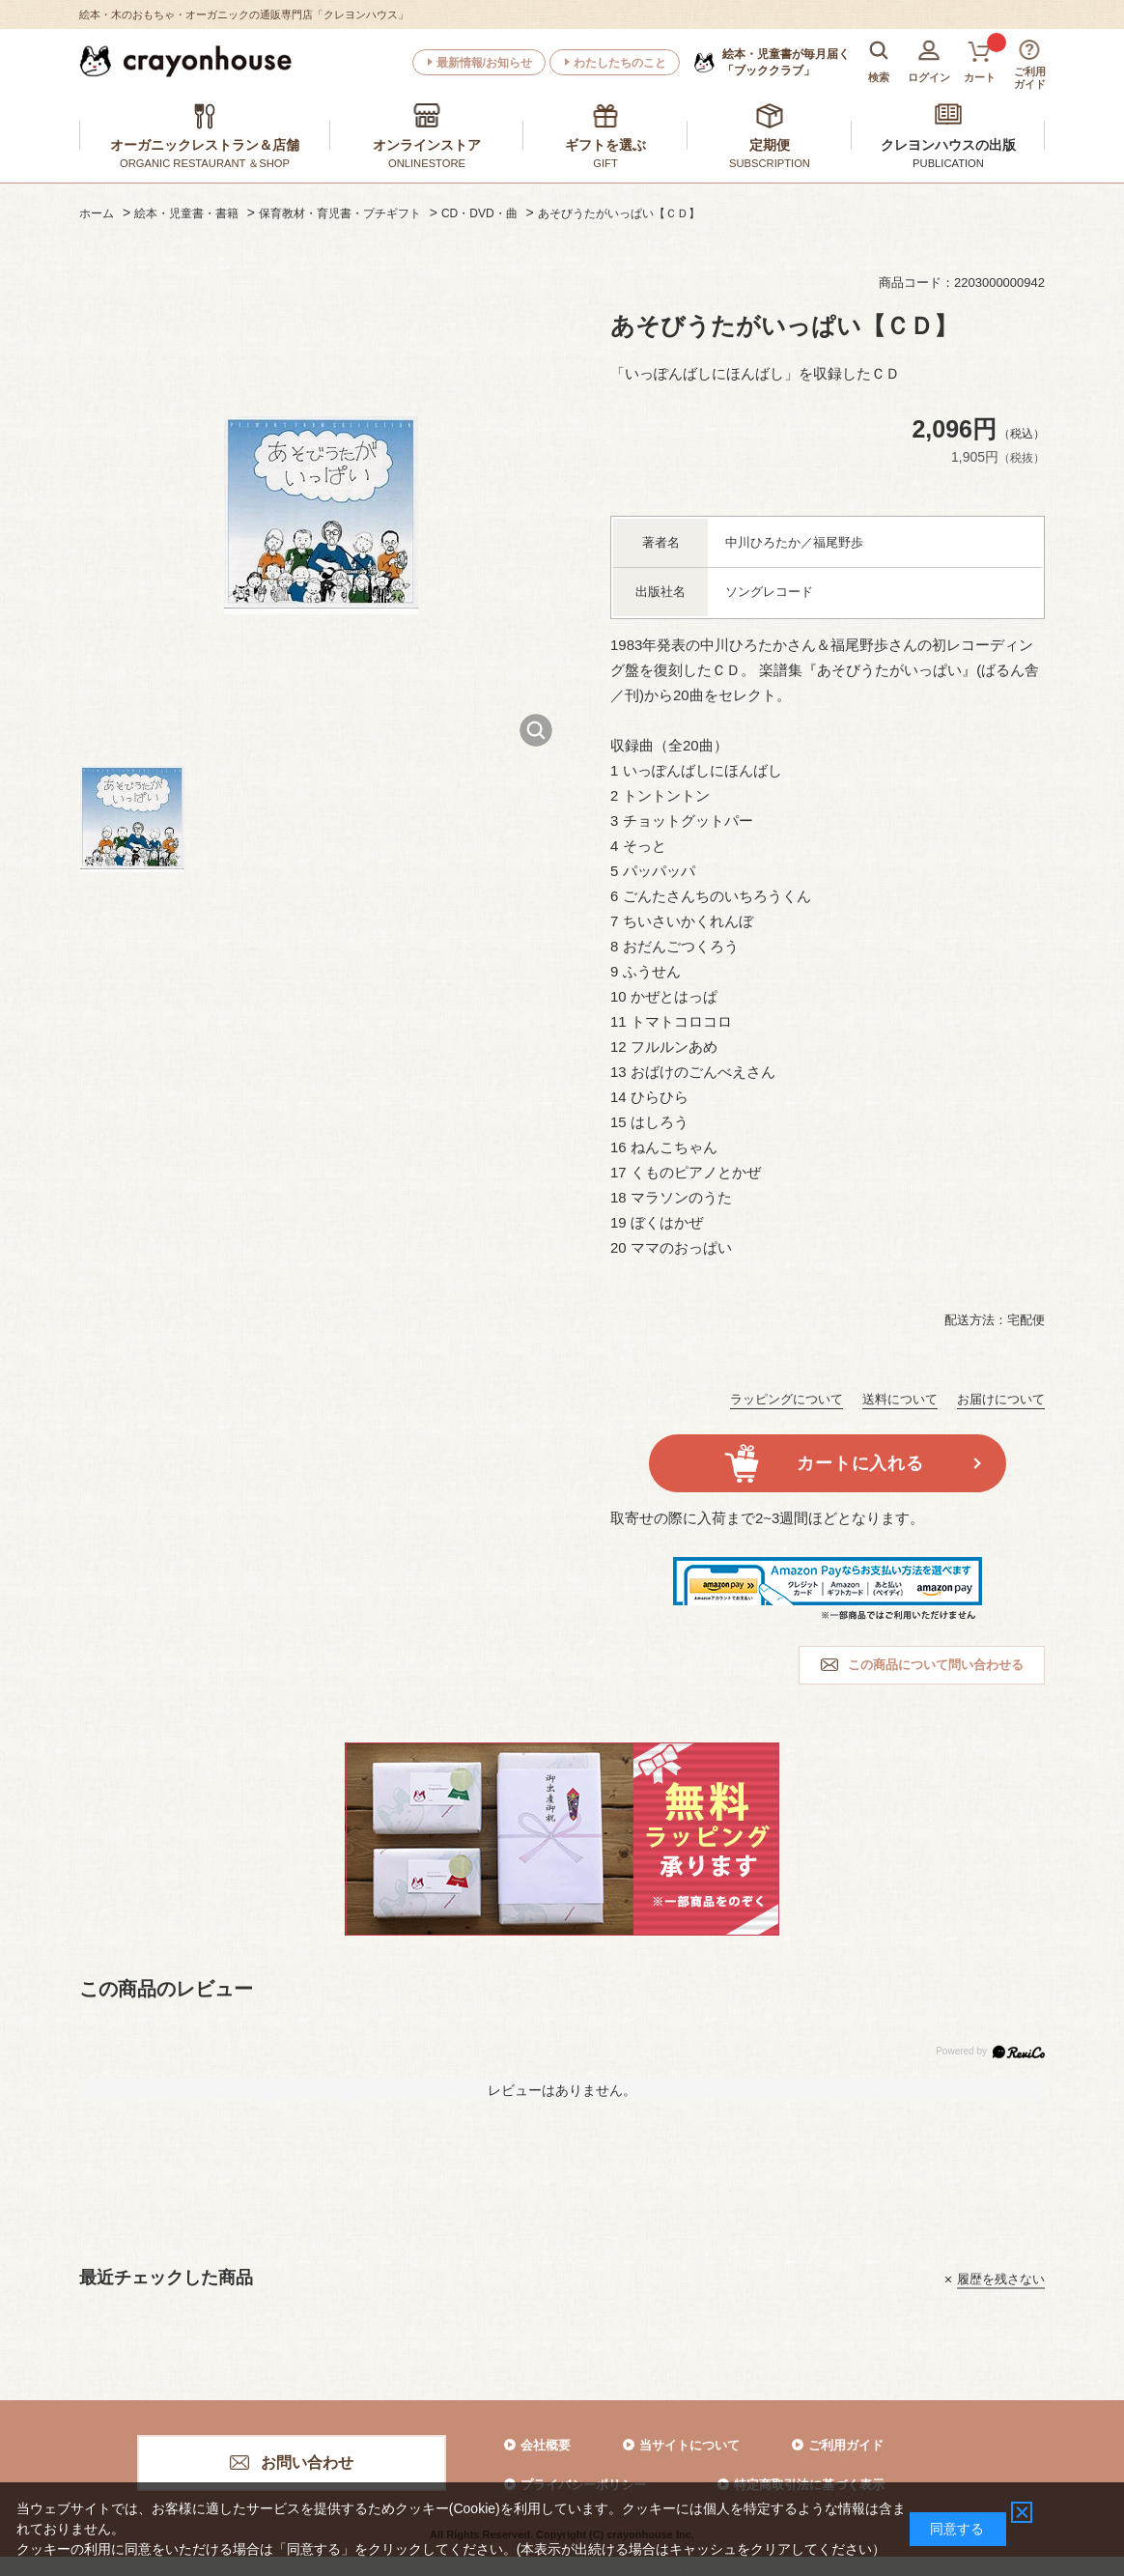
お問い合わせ (307, 2462)
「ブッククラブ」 (786, 61)
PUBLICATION (948, 163)
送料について (900, 1399)
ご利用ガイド (846, 2445)
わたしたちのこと (620, 63)
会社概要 (545, 2445)
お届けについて (1001, 1399)
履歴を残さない (1001, 2279)
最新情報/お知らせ (484, 63)
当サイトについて (689, 2445)
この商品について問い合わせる (936, 1664)
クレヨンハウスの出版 (948, 145)
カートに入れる (860, 1463)
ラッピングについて (786, 1399)
